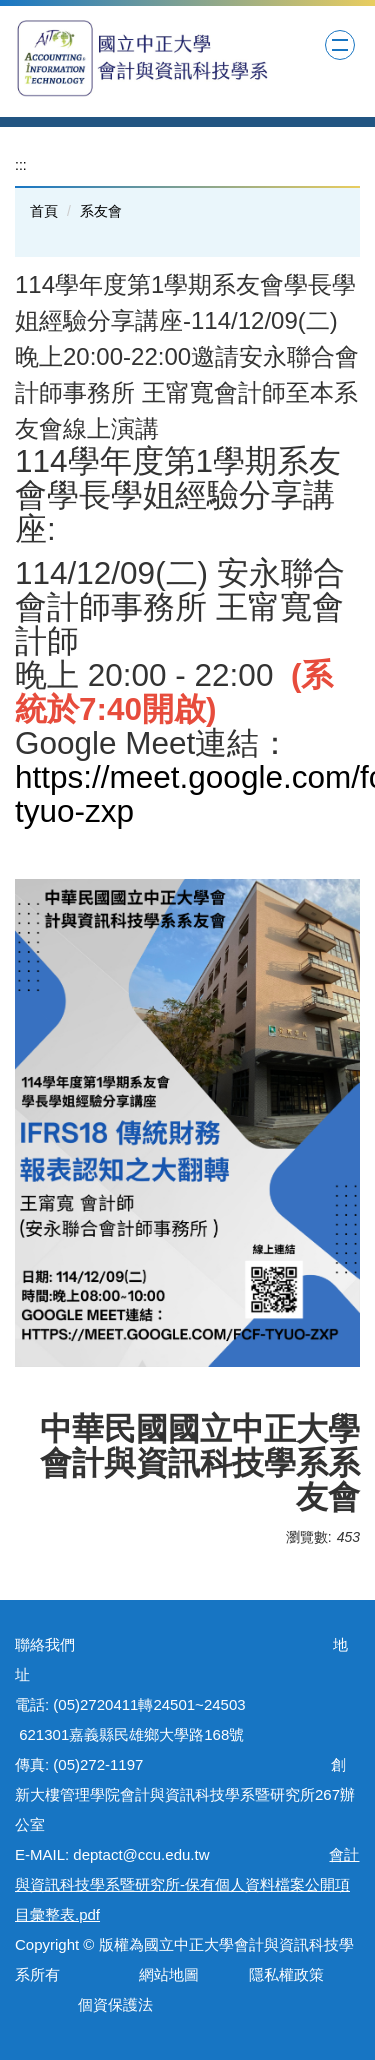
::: (21, 165)
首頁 (44, 211)
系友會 (101, 211)
